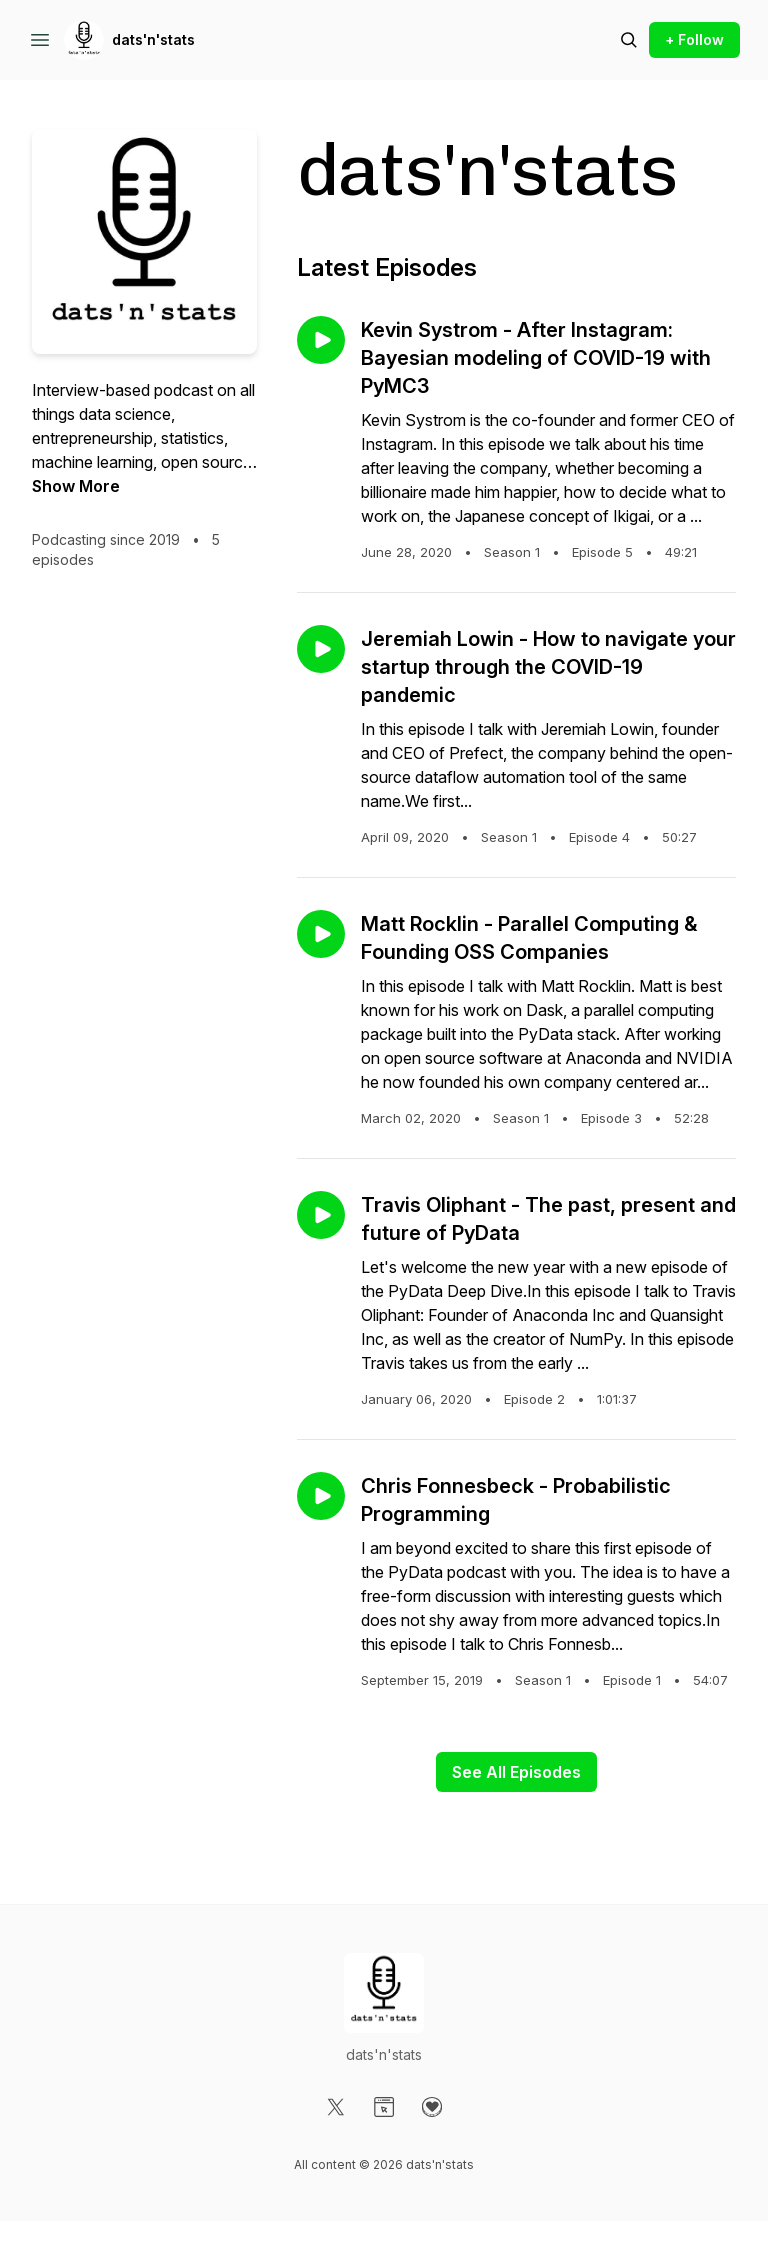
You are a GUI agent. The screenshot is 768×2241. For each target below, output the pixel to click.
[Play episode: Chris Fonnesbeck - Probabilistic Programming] (321, 1496)
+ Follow (694, 39)
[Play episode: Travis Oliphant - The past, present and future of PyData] (321, 1215)
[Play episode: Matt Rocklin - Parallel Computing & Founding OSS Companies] (321, 934)
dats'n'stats (153, 39)
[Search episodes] (629, 40)
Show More (76, 486)
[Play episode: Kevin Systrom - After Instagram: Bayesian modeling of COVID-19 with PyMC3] (321, 340)
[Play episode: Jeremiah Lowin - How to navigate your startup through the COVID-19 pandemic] (321, 649)
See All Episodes (516, 1772)
